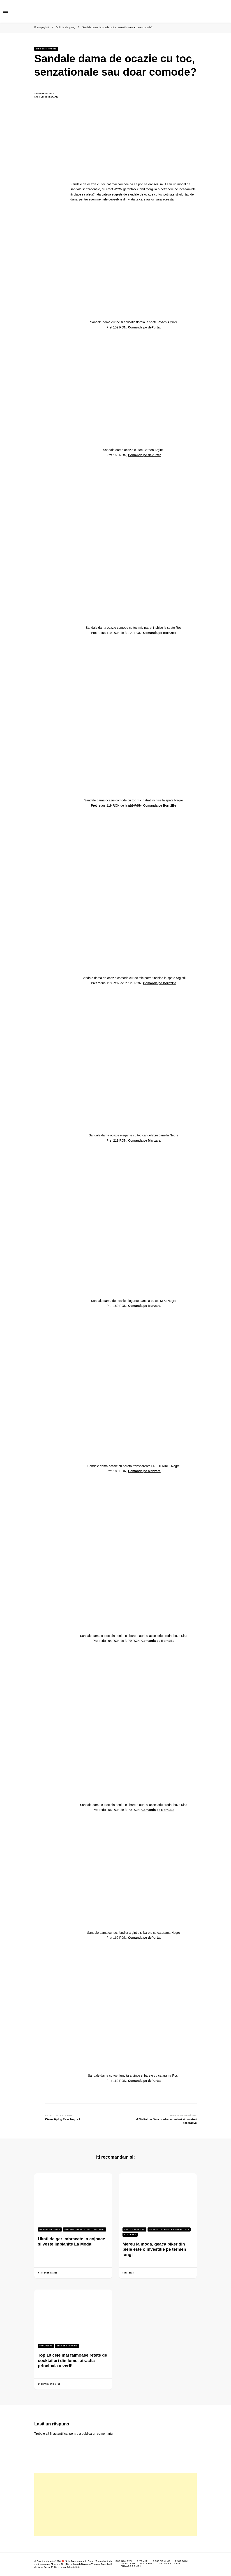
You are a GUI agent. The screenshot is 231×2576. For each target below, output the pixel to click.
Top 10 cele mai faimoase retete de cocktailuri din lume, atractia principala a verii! (72, 2360)
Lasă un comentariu (49, 97)
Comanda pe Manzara (144, 1140)
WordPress (44, 2567)
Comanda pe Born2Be (159, 633)
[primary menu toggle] (5, 11)
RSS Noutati (124, 2561)
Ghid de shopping (46, 49)
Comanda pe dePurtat (144, 327)
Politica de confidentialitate (65, 2567)
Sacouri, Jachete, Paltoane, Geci (84, 2229)
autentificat (61, 2433)
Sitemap (142, 2561)
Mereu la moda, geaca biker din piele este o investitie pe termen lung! (154, 2249)
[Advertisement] (115, 2504)
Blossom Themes (90, 2564)
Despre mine (161, 2561)
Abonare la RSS (170, 2563)
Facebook (182, 2561)
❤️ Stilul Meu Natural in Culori (77, 2561)
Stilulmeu (130, 2235)
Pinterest (147, 2563)
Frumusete (45, 2346)
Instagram (128, 2563)
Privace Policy (131, 2566)
